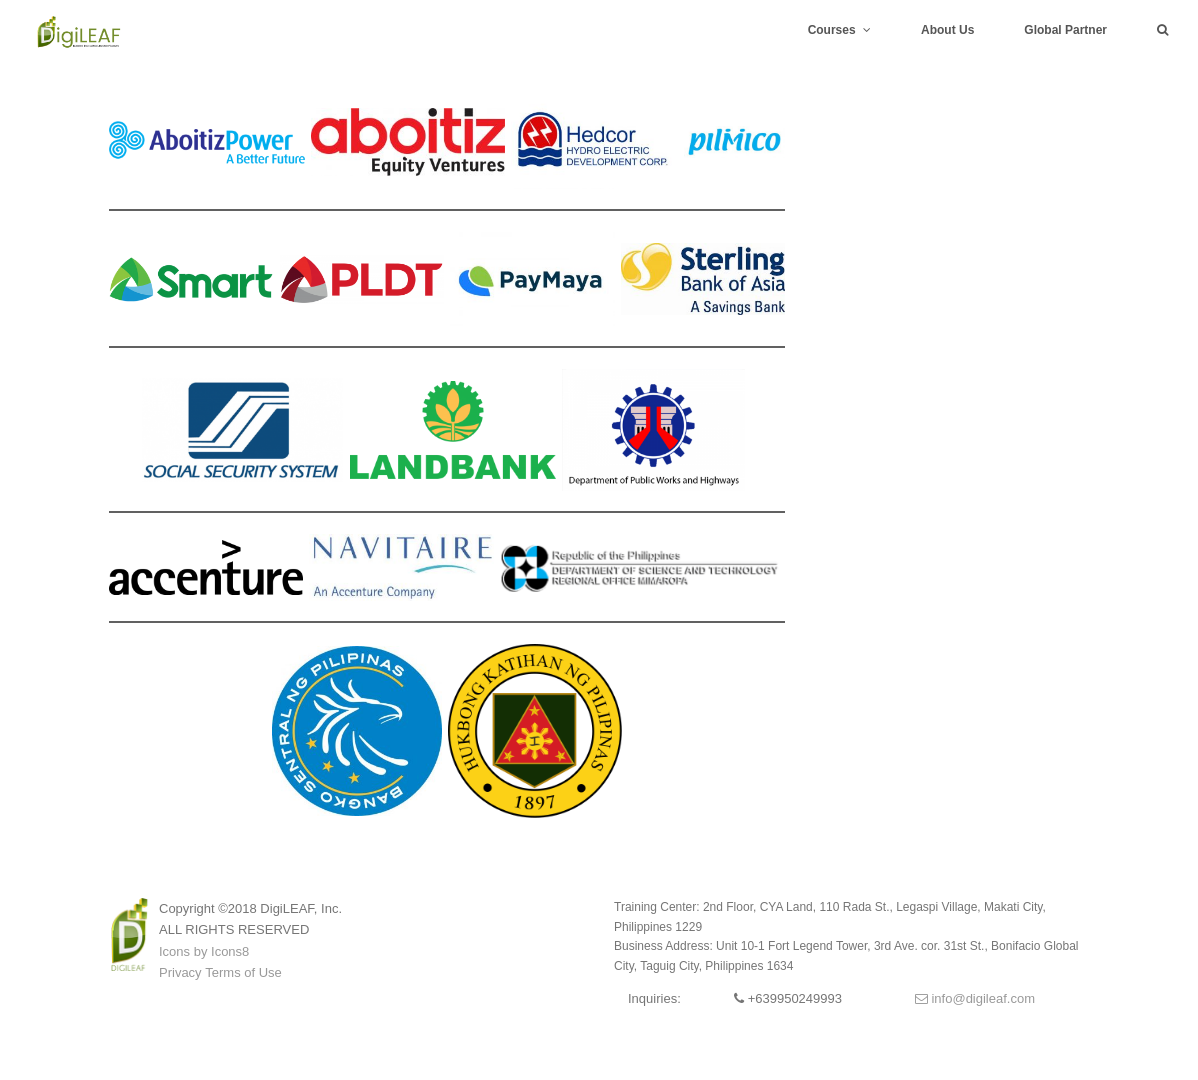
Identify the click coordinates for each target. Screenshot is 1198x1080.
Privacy (180, 972)
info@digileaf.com (975, 998)
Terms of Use (243, 972)
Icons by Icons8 (204, 951)
